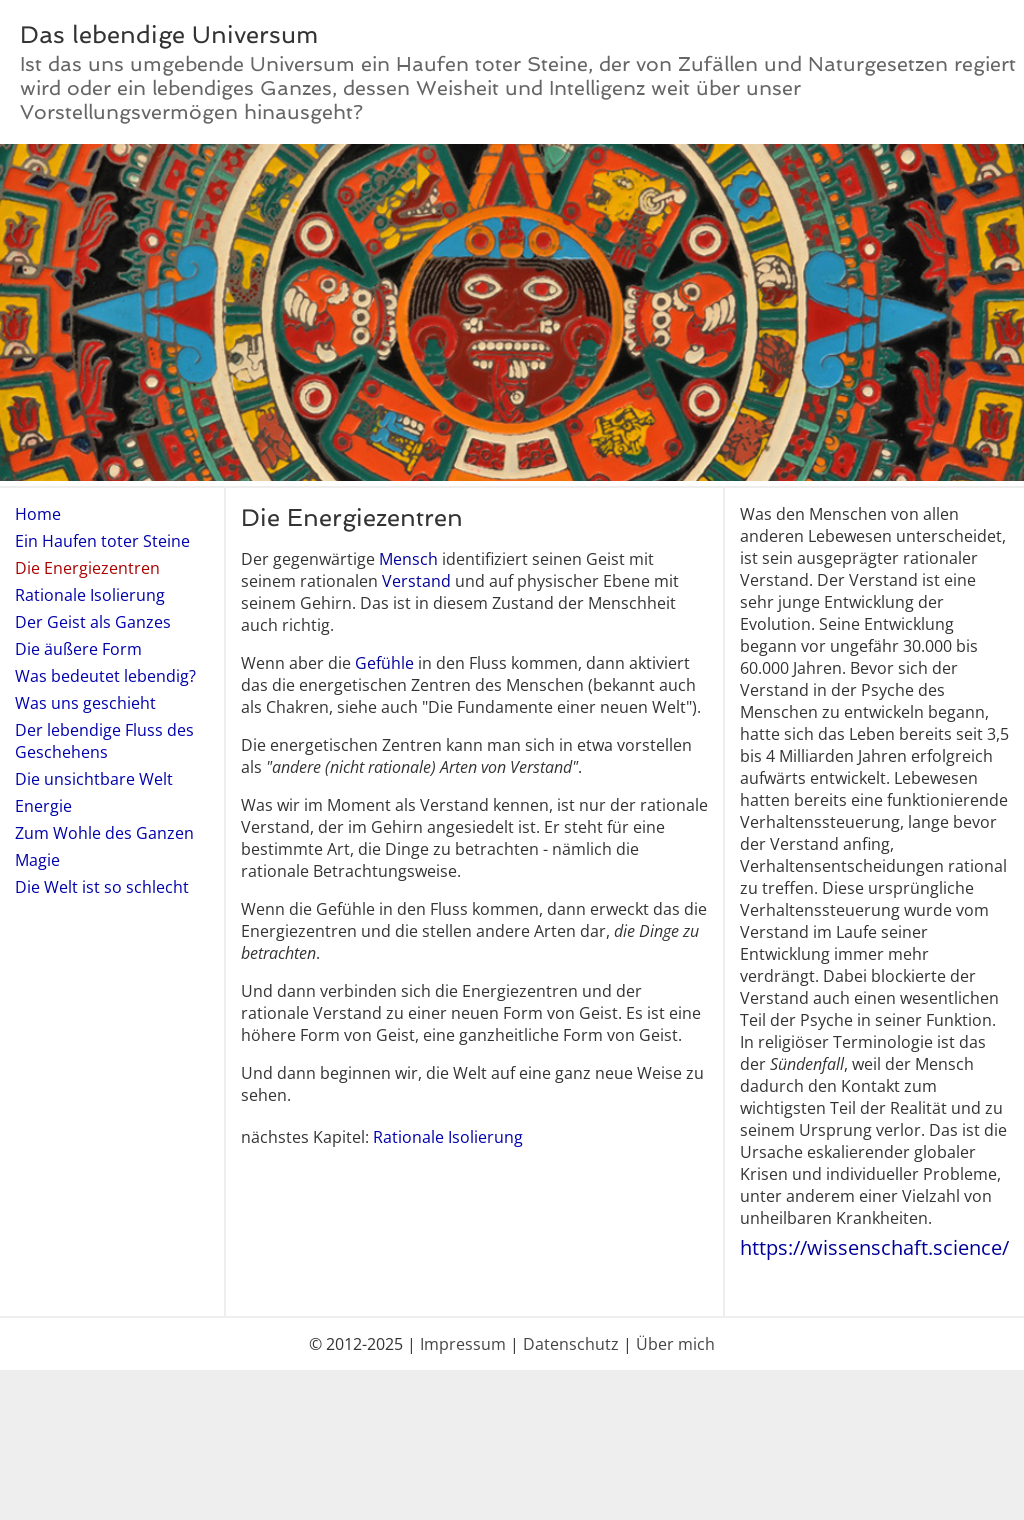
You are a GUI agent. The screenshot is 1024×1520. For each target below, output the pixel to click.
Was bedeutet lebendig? (105, 676)
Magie (37, 860)
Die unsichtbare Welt (94, 779)
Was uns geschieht (85, 703)
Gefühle (384, 663)
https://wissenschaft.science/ (874, 1247)
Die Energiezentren (87, 568)
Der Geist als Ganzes (93, 622)
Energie (43, 806)
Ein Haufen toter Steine (102, 541)
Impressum (463, 1344)
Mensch (408, 559)
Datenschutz (571, 1344)
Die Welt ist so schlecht (102, 887)
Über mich (675, 1344)
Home (38, 514)
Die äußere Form (78, 649)
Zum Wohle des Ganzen (104, 833)
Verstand (416, 581)
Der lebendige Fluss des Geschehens (104, 741)
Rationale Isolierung (90, 595)
